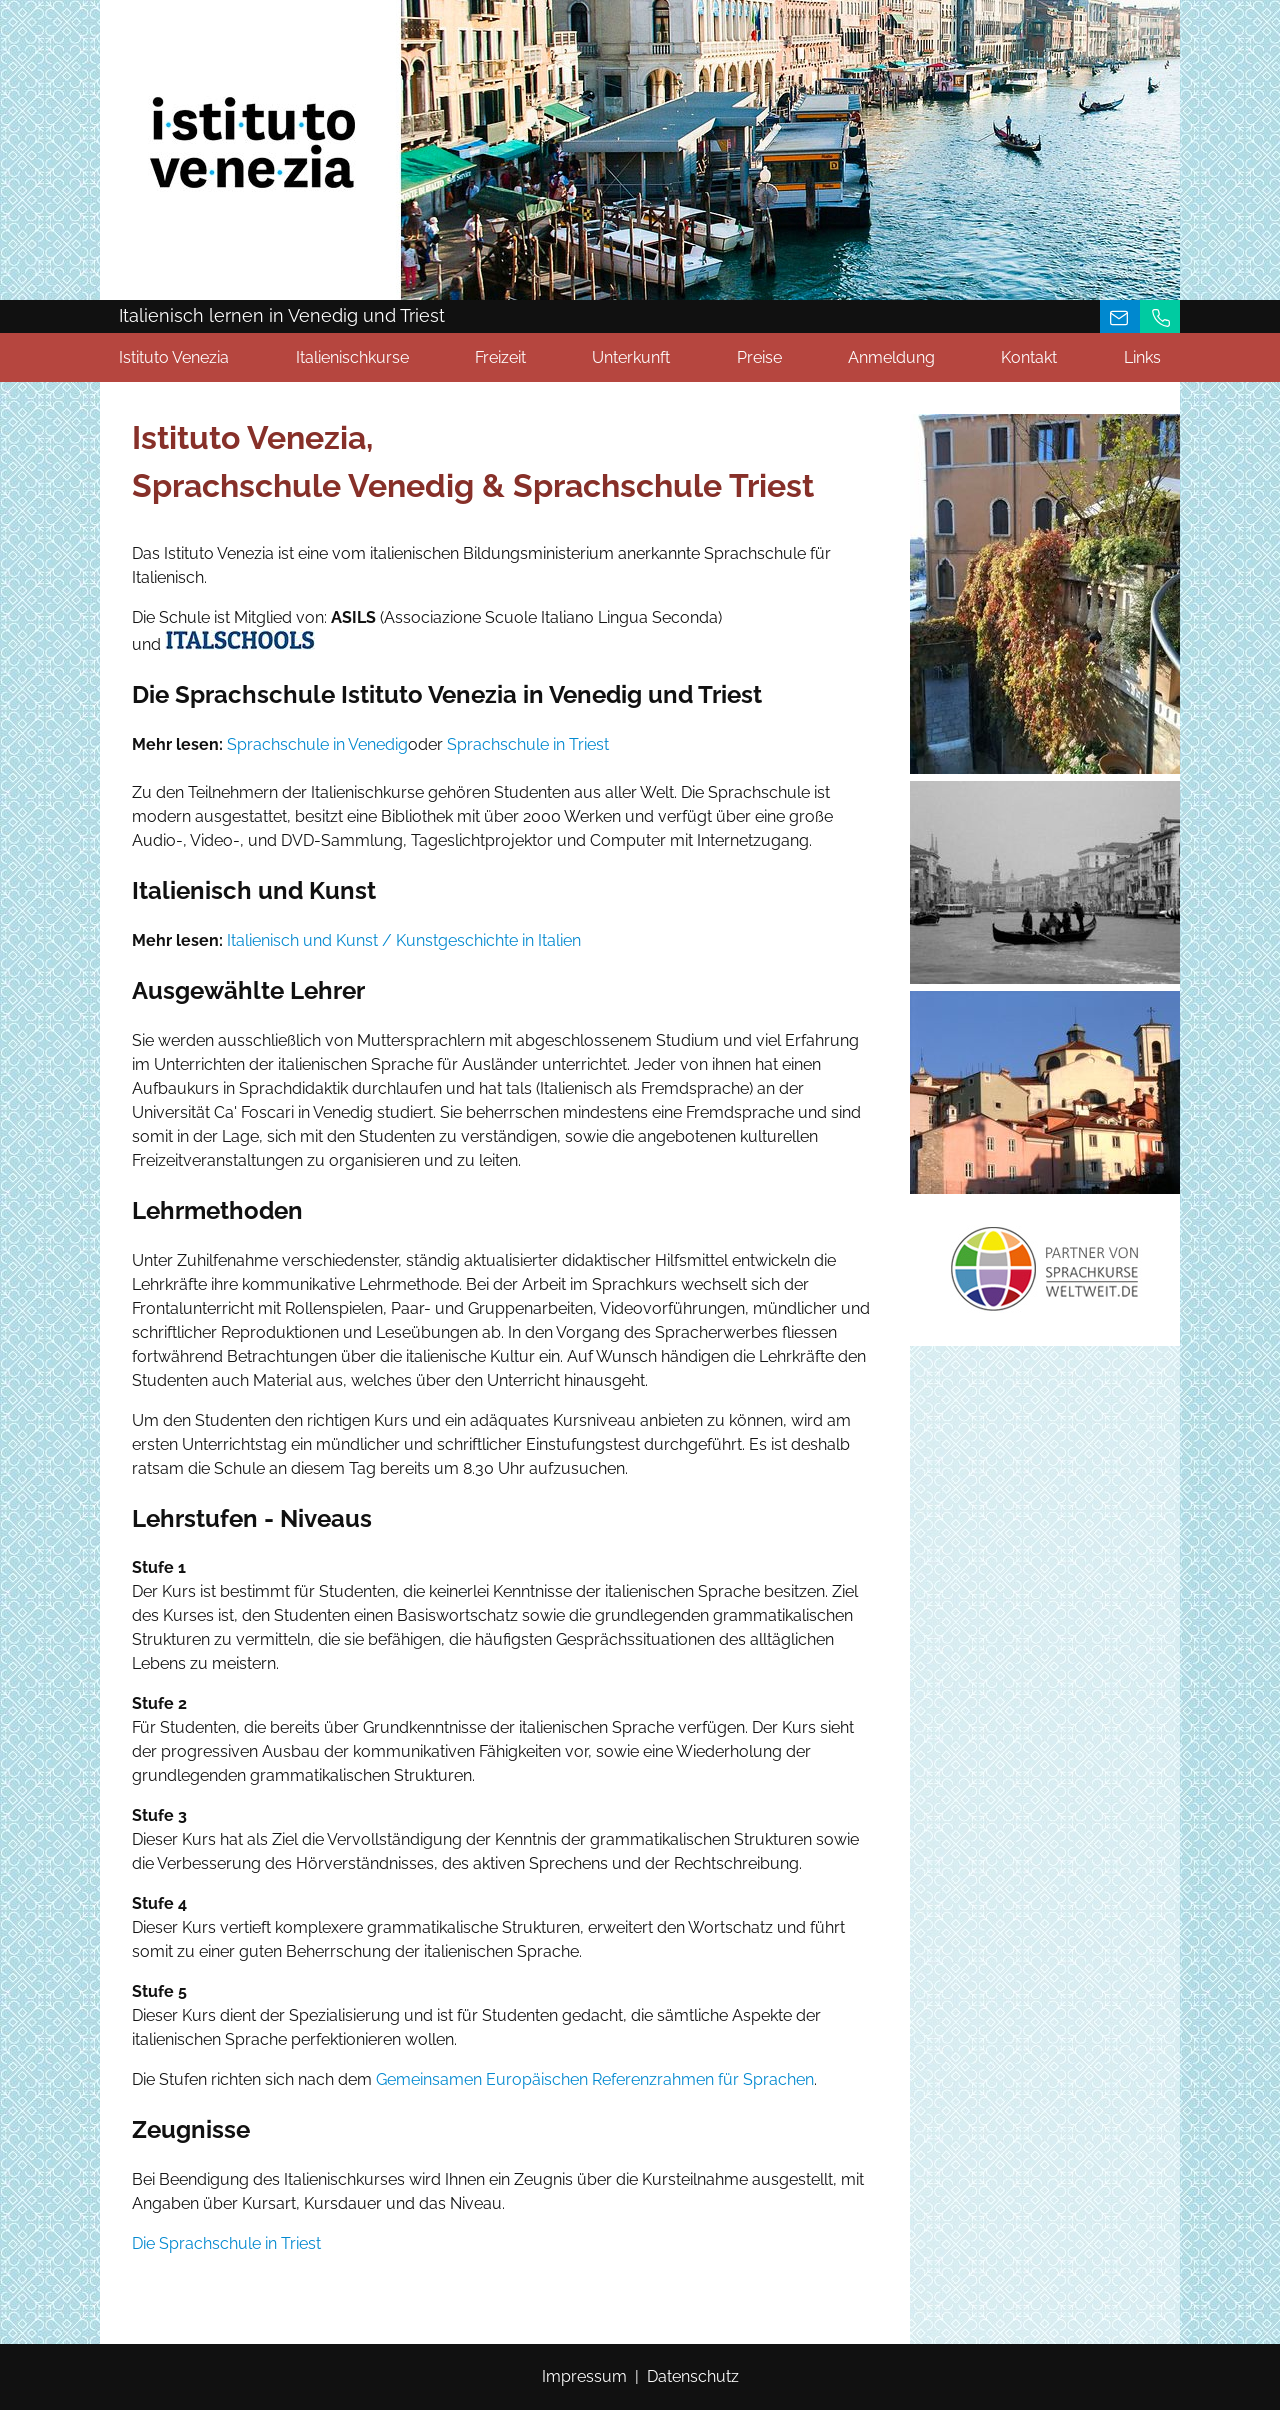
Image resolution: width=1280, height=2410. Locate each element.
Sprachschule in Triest (528, 744)
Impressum (584, 2376)
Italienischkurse (352, 357)
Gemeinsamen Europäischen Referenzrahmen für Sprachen (595, 2079)
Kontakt (1029, 357)
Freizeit (500, 357)
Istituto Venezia (174, 357)
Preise (759, 357)
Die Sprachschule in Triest (226, 2243)
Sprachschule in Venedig (317, 744)
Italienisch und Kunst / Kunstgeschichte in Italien (404, 940)
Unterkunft (631, 357)
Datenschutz (693, 2376)
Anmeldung (891, 357)
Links (1142, 357)
